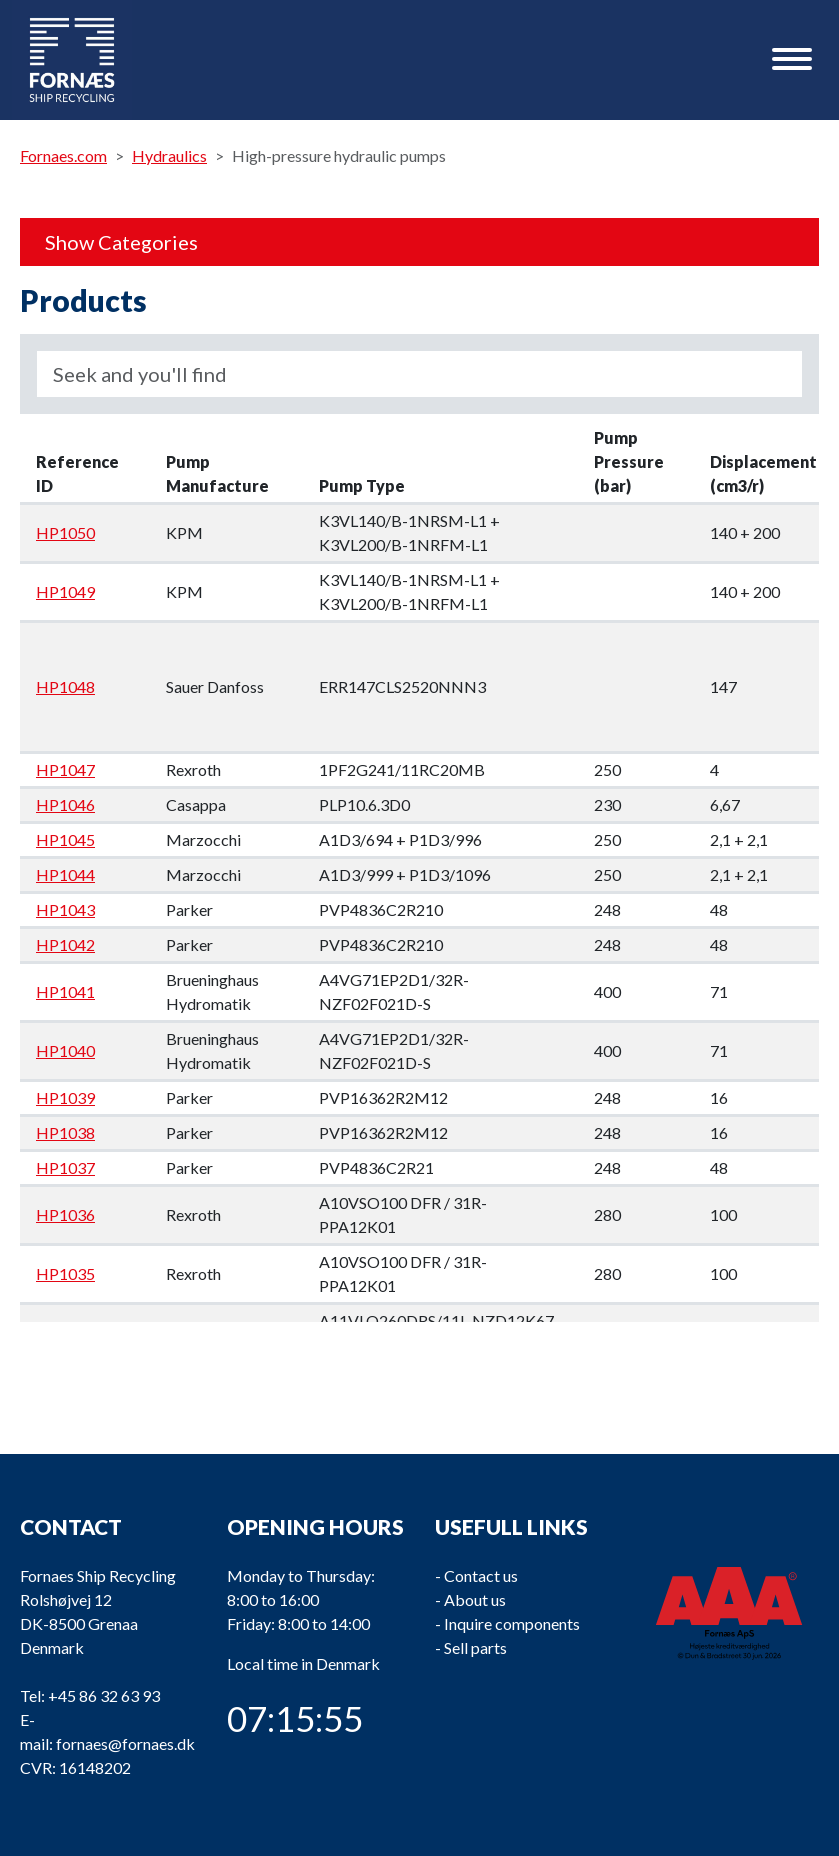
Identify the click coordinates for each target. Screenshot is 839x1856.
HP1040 (65, 1050)
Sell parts (475, 1647)
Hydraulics (169, 155)
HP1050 (65, 532)
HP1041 (65, 991)
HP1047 (65, 769)
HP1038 (65, 1132)
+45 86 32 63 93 (104, 1695)
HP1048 (65, 686)
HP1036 (65, 1214)
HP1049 (65, 591)
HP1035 (65, 1273)
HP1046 (65, 804)
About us (475, 1599)
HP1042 (65, 944)
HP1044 (65, 874)
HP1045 (65, 839)
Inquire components (512, 1623)
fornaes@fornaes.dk (125, 1743)
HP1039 (65, 1097)
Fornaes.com (63, 155)
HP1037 (65, 1167)
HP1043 (65, 909)
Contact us (481, 1575)
